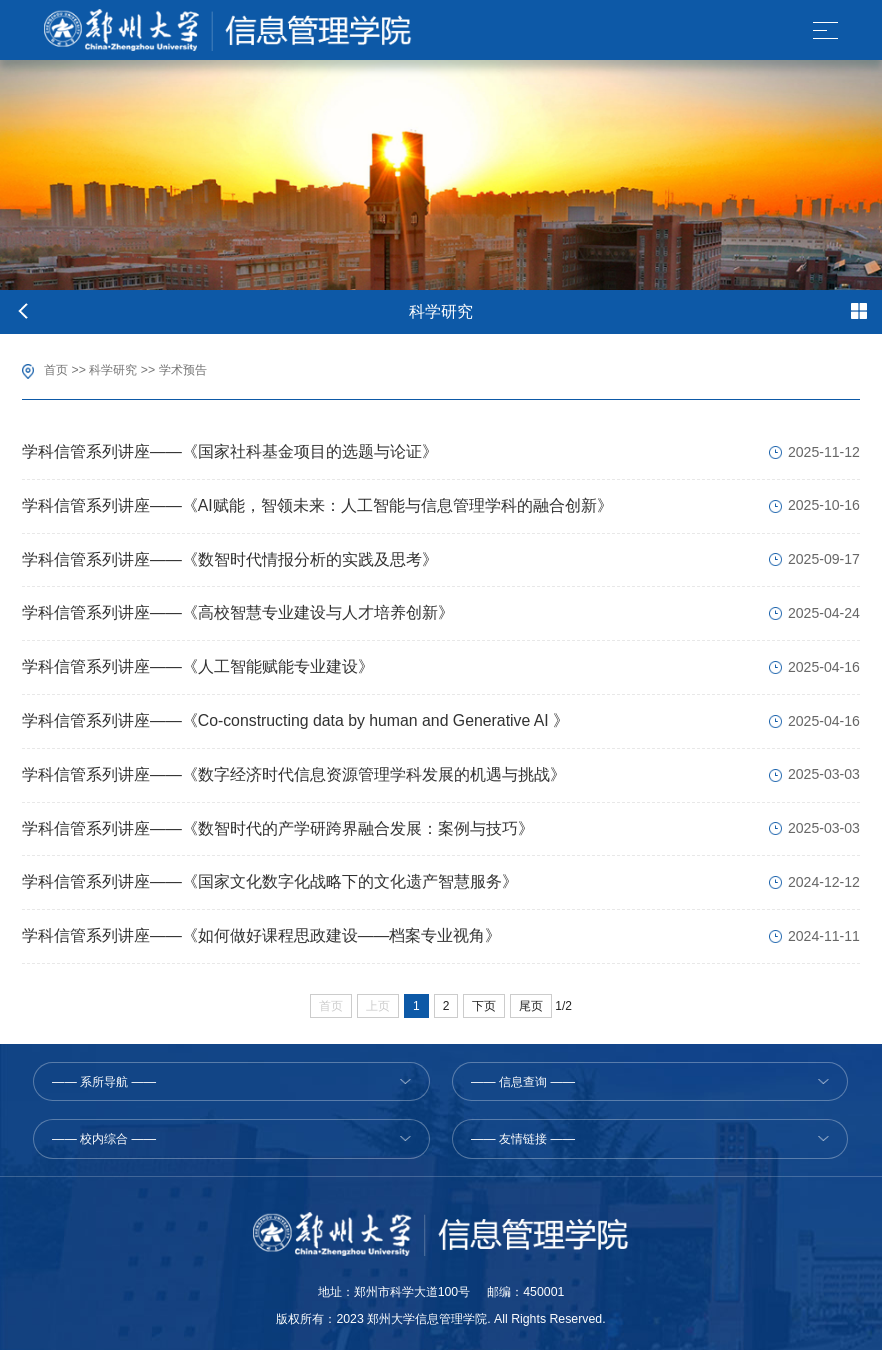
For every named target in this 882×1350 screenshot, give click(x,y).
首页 (56, 370)
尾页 (531, 1006)
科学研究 (113, 370)
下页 (484, 1006)
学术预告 (183, 370)
